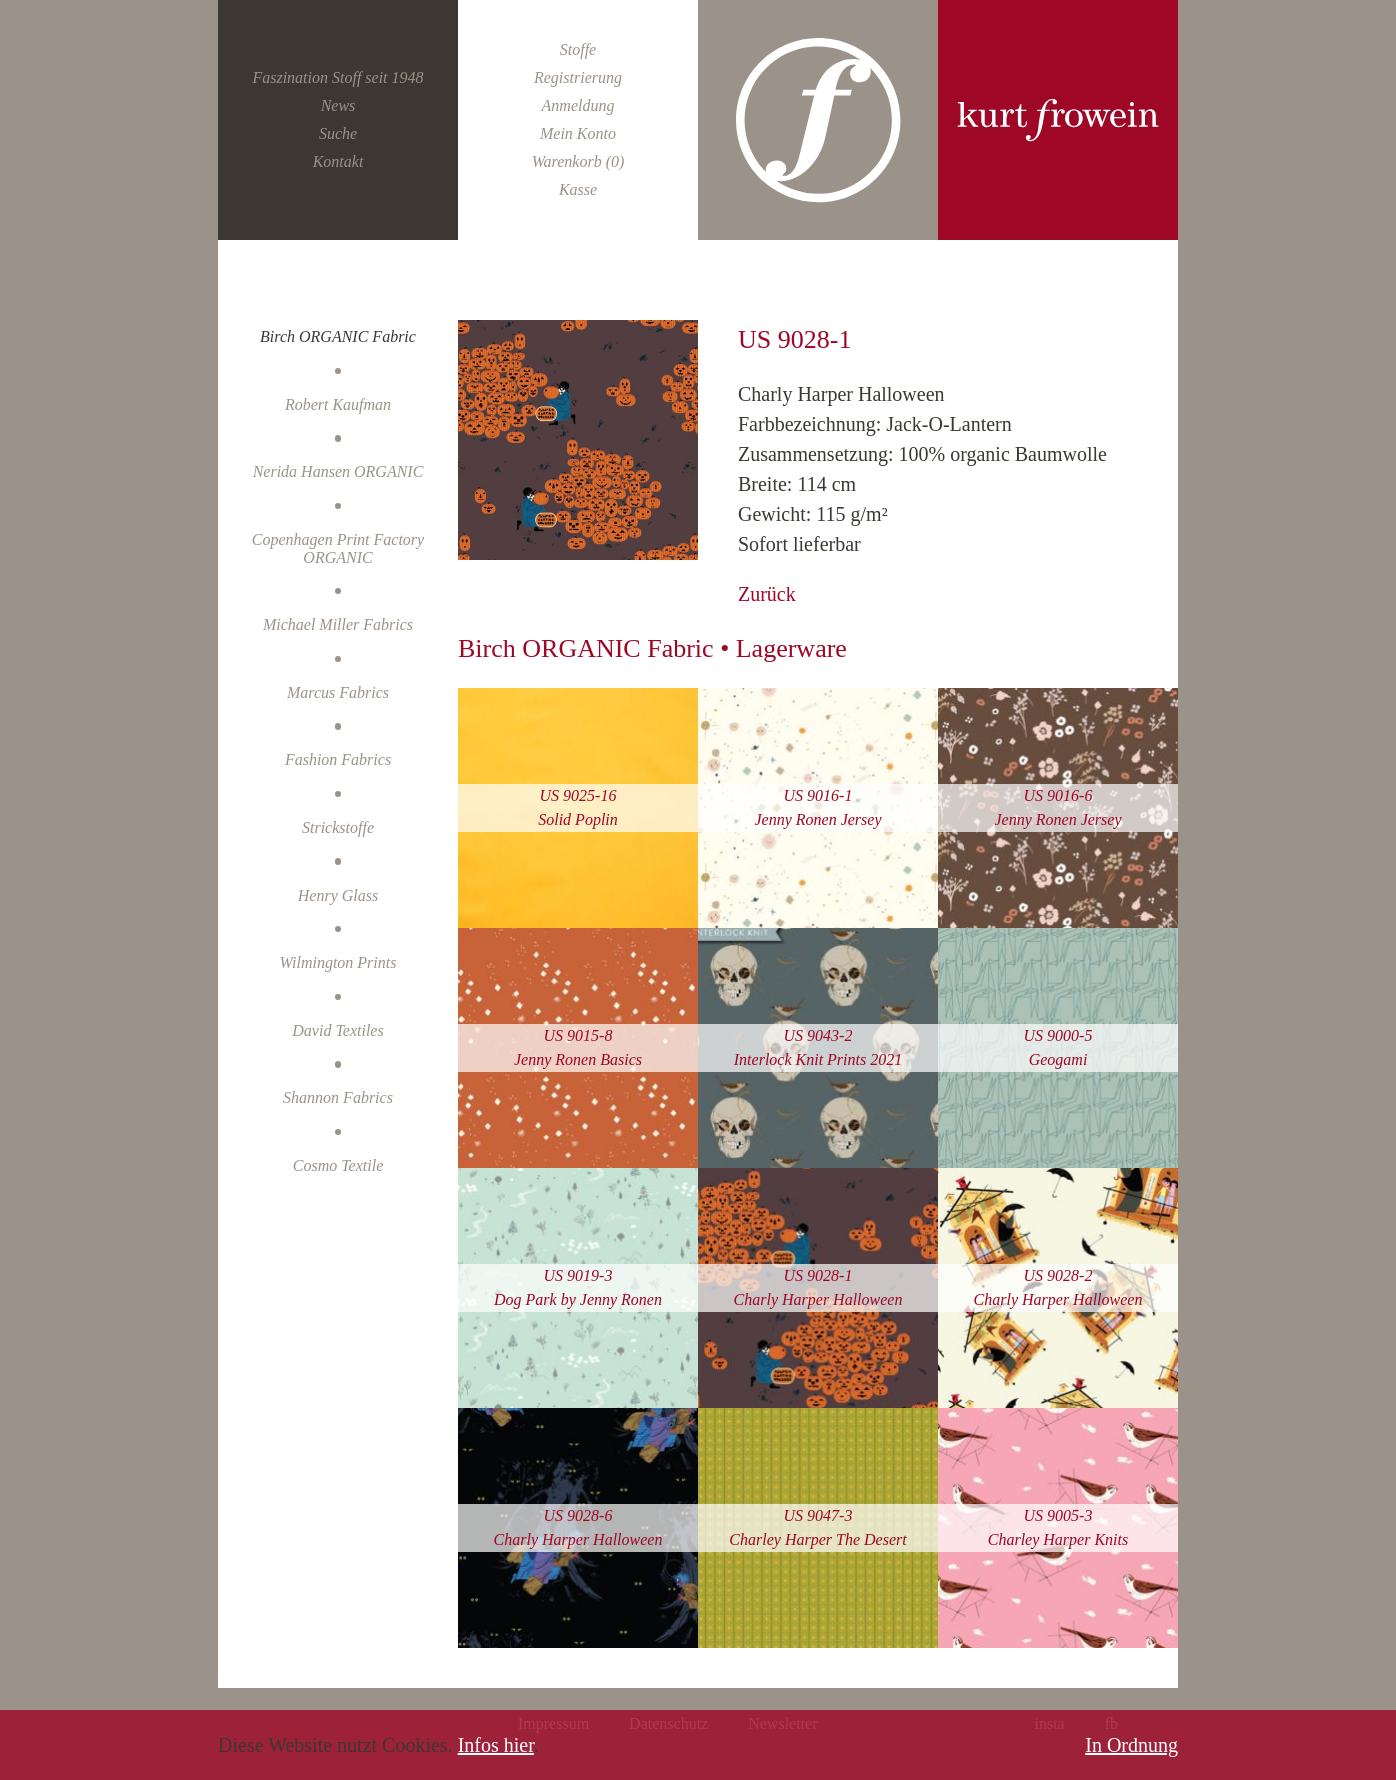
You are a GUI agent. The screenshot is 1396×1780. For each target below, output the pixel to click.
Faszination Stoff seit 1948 (337, 77)
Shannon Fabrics (338, 1097)
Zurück (767, 594)
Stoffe (578, 49)
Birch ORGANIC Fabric (338, 336)
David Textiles (337, 1030)
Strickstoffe (338, 827)
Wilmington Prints (338, 962)
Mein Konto (578, 133)
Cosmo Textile (338, 1165)
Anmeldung (578, 105)
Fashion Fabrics (338, 759)
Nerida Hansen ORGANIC (338, 471)
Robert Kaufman (338, 404)
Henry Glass (338, 895)
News (338, 105)
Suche (338, 133)
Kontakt (338, 161)
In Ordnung (1131, 1745)
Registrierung (578, 77)
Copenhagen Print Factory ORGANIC (338, 548)
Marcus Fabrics (338, 692)
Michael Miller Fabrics (338, 624)
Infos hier (496, 1745)
